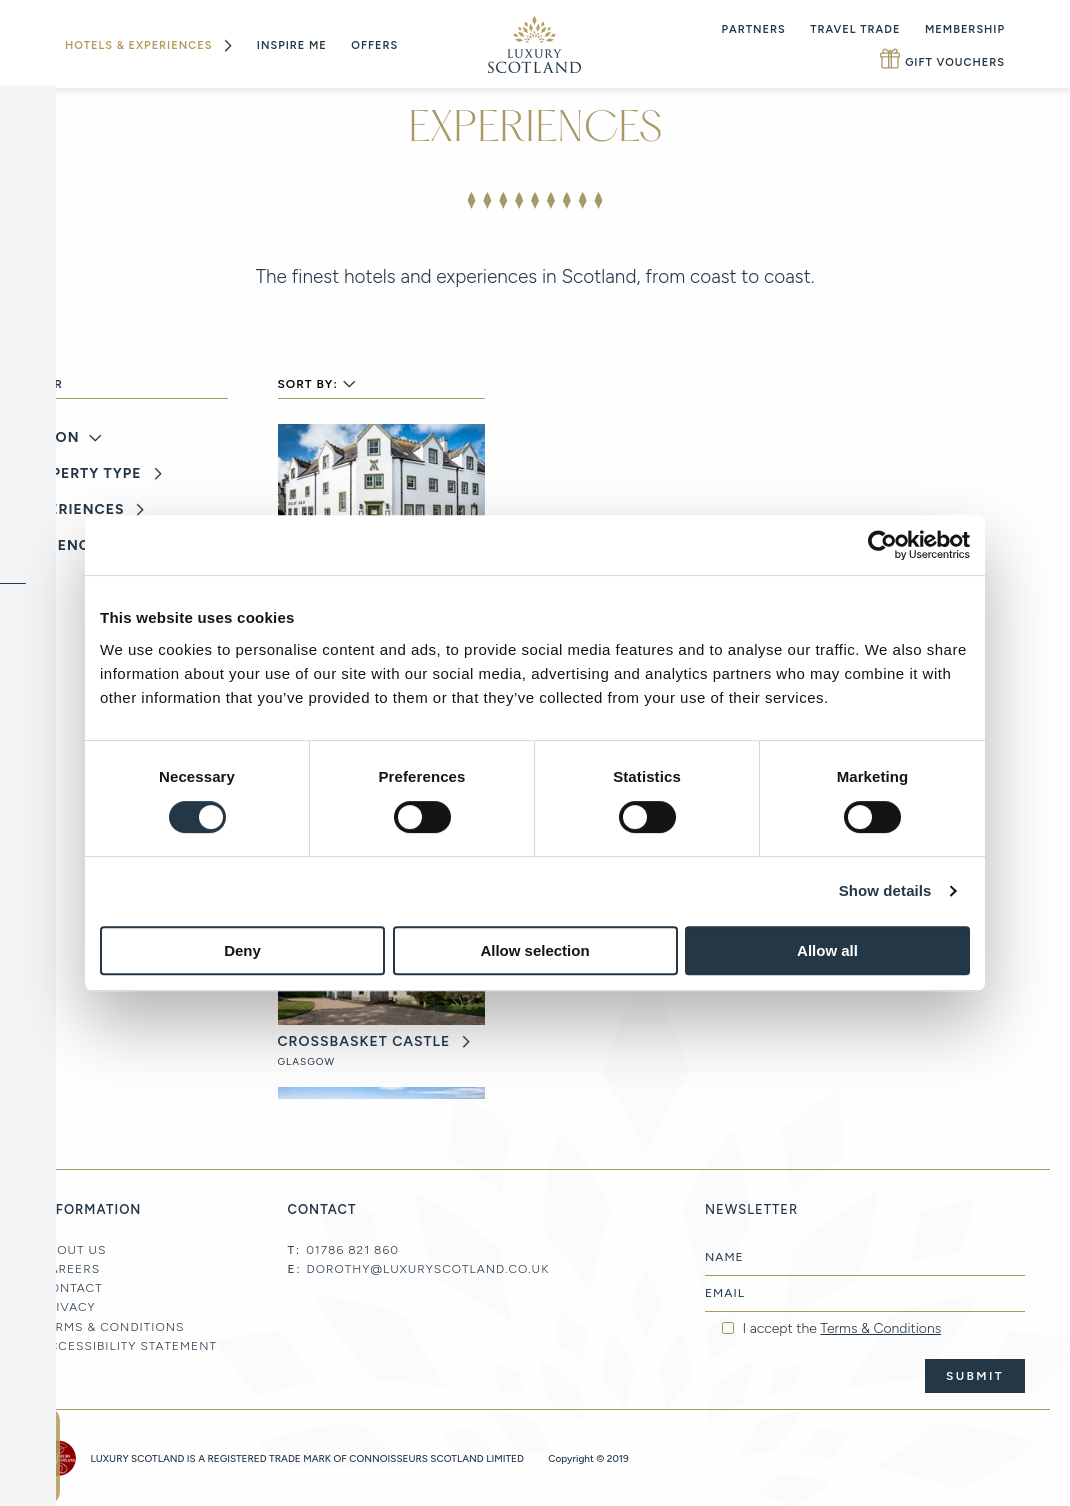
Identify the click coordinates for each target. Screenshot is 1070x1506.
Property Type (81, 474)
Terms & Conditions (112, 1327)
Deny (242, 950)
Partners (754, 29)
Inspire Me (292, 45)
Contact (71, 1288)
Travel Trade (855, 29)
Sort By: (308, 384)
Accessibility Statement (128, 1346)
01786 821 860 (352, 1250)
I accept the (841, 1329)
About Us (73, 1250)
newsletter (30, 1456)
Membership (965, 29)
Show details (885, 890)
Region (49, 438)
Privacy (68, 1307)
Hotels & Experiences (138, 45)
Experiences (72, 510)
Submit (975, 1376)
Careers (70, 1269)
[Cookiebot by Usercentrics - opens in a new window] (882, 545)
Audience (59, 546)
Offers (374, 45)
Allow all (827, 950)
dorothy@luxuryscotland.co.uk (428, 1269)
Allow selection (534, 950)
